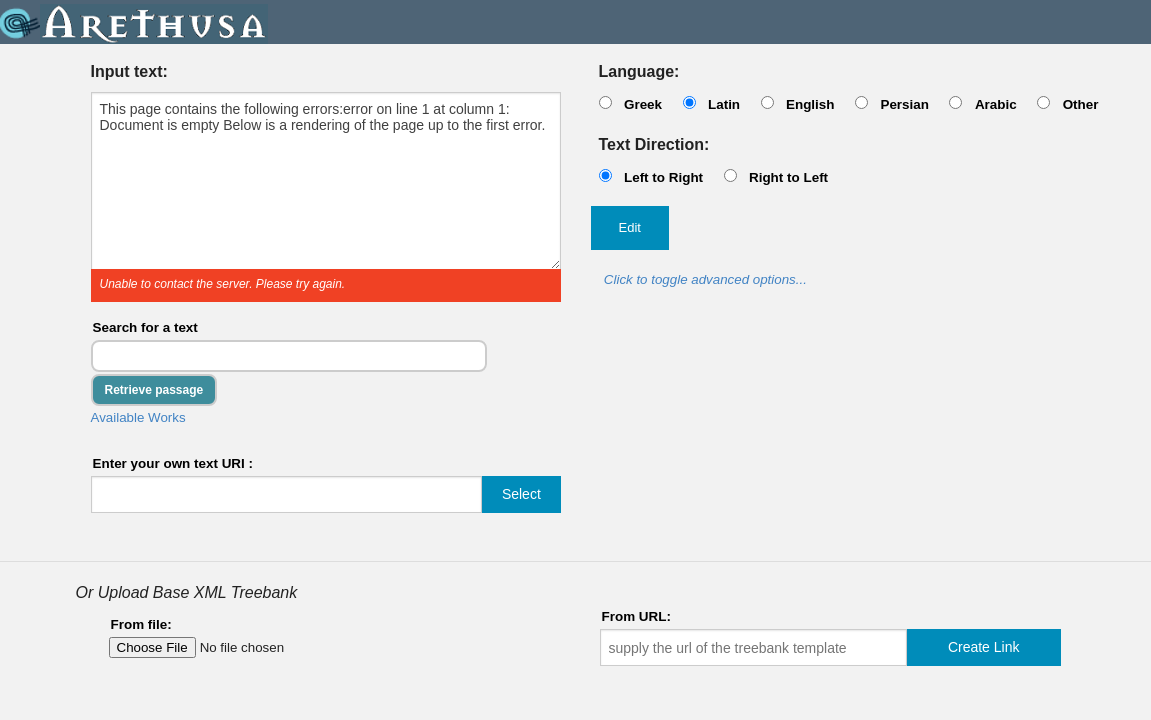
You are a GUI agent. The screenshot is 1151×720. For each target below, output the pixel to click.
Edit (630, 227)
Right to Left (788, 177)
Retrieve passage (154, 390)
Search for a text (145, 327)
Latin (724, 104)
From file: (141, 624)
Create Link (984, 647)
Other (1081, 104)
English (810, 104)
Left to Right (663, 177)
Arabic (996, 104)
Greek (643, 104)
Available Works (138, 417)
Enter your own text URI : (173, 463)
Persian (904, 104)
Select (521, 494)
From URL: (636, 616)
